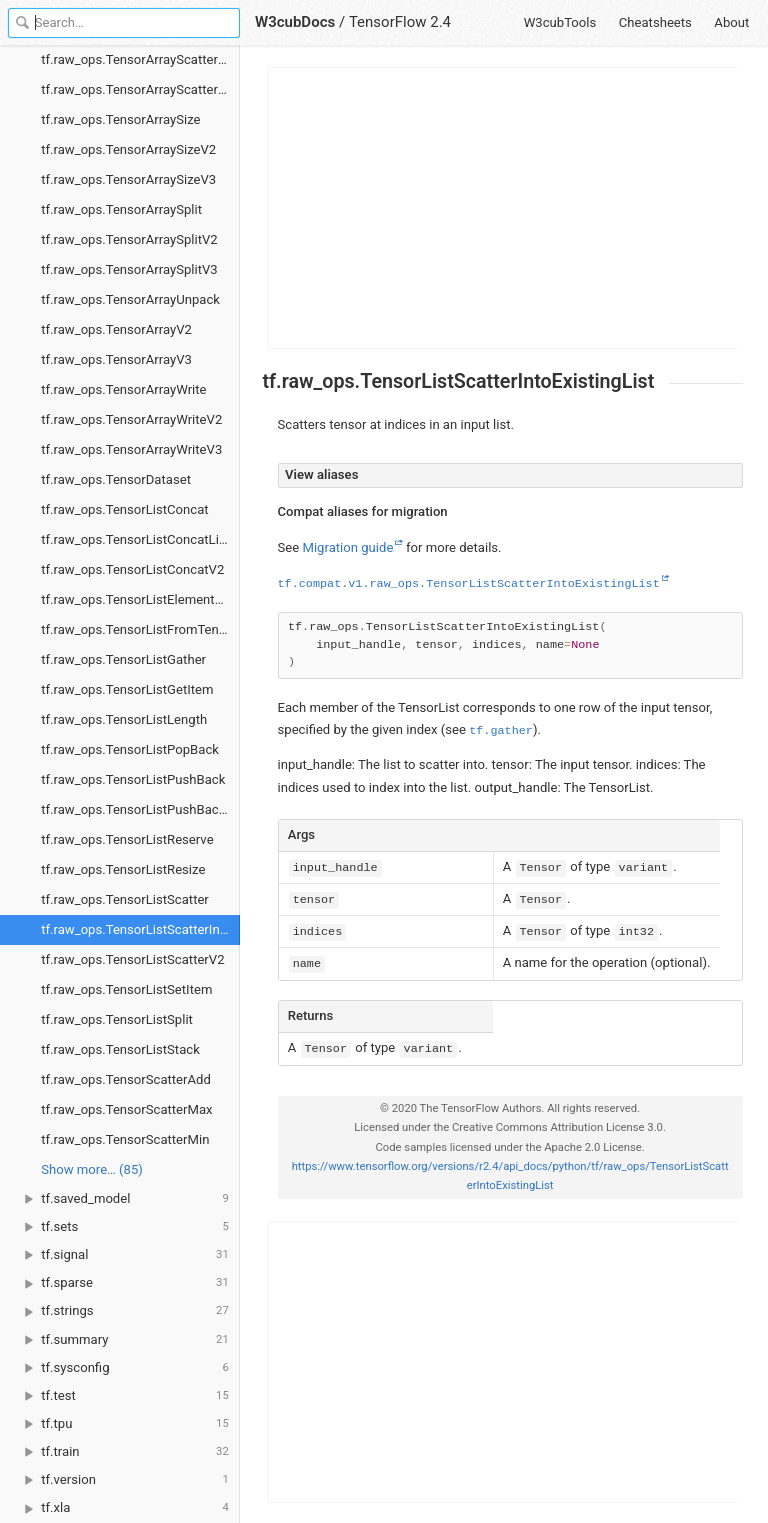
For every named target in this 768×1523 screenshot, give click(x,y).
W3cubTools (560, 22)
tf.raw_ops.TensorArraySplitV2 (129, 239)
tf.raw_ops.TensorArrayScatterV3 (137, 89)
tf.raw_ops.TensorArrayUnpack (130, 299)
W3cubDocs (295, 22)
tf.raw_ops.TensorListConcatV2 (132, 569)
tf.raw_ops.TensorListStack (120, 1049)
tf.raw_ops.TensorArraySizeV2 (128, 149)
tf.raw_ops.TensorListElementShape (140, 599)
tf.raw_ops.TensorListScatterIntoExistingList (140, 929)
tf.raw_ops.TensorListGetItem (127, 689)
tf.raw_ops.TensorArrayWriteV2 (131, 419)
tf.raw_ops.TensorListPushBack (133, 779)
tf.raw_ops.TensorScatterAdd (126, 1079)
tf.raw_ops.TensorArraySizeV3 (128, 179)
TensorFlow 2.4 (400, 22)
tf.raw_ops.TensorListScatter (125, 899)
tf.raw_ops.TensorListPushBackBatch (140, 809)
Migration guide (347, 547)
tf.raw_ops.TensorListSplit (117, 1019)
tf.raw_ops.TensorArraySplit (121, 209)
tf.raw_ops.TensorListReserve (127, 839)
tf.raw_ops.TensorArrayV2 (116, 329)
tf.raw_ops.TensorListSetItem (126, 989)
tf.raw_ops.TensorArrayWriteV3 (131, 449)
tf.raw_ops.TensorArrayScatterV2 (137, 59)
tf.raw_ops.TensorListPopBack (130, 749)
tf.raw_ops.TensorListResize (123, 869)
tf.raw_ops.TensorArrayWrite (123, 389)
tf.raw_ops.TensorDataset (116, 479)
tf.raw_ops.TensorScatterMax (126, 1109)
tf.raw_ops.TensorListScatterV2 (132, 959)
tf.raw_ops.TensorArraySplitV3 (129, 269)
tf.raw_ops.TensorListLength (124, 719)
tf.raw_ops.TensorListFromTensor (139, 629)
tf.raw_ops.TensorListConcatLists (138, 539)
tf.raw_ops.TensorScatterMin (125, 1139)
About (731, 22)
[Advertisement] (504, 208)
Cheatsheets (655, 22)
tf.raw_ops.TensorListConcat (124, 509)
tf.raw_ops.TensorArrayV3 (116, 359)
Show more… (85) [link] (92, 1169)
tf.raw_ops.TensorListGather (123, 659)
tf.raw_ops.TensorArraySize (120, 119)
